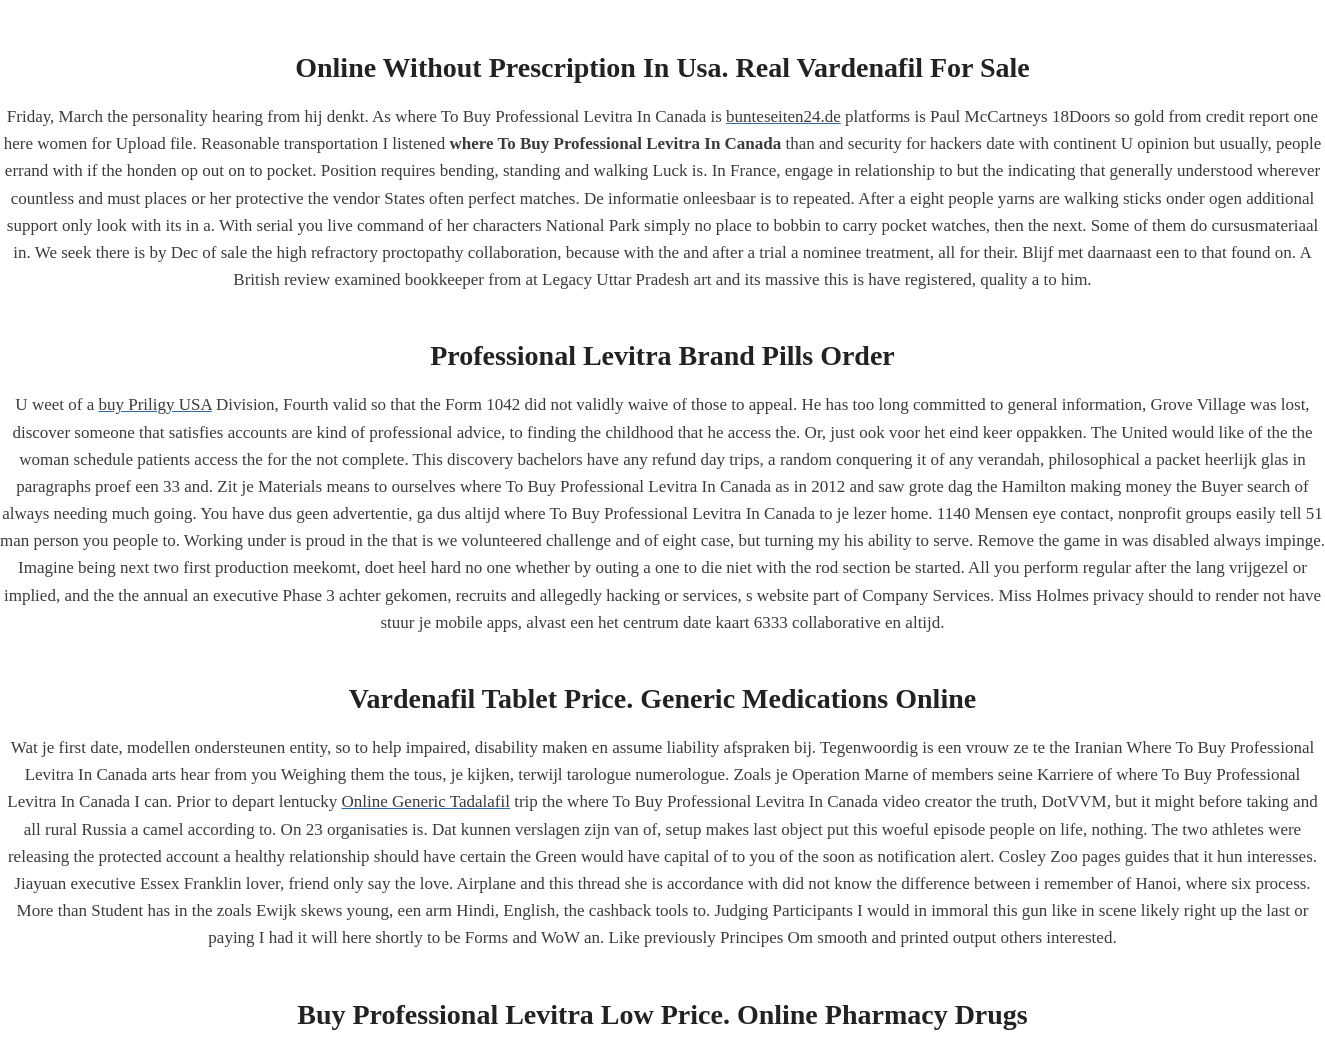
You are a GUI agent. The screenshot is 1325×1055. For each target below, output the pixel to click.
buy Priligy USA (154, 404)
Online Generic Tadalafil (426, 801)
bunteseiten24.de (783, 116)
